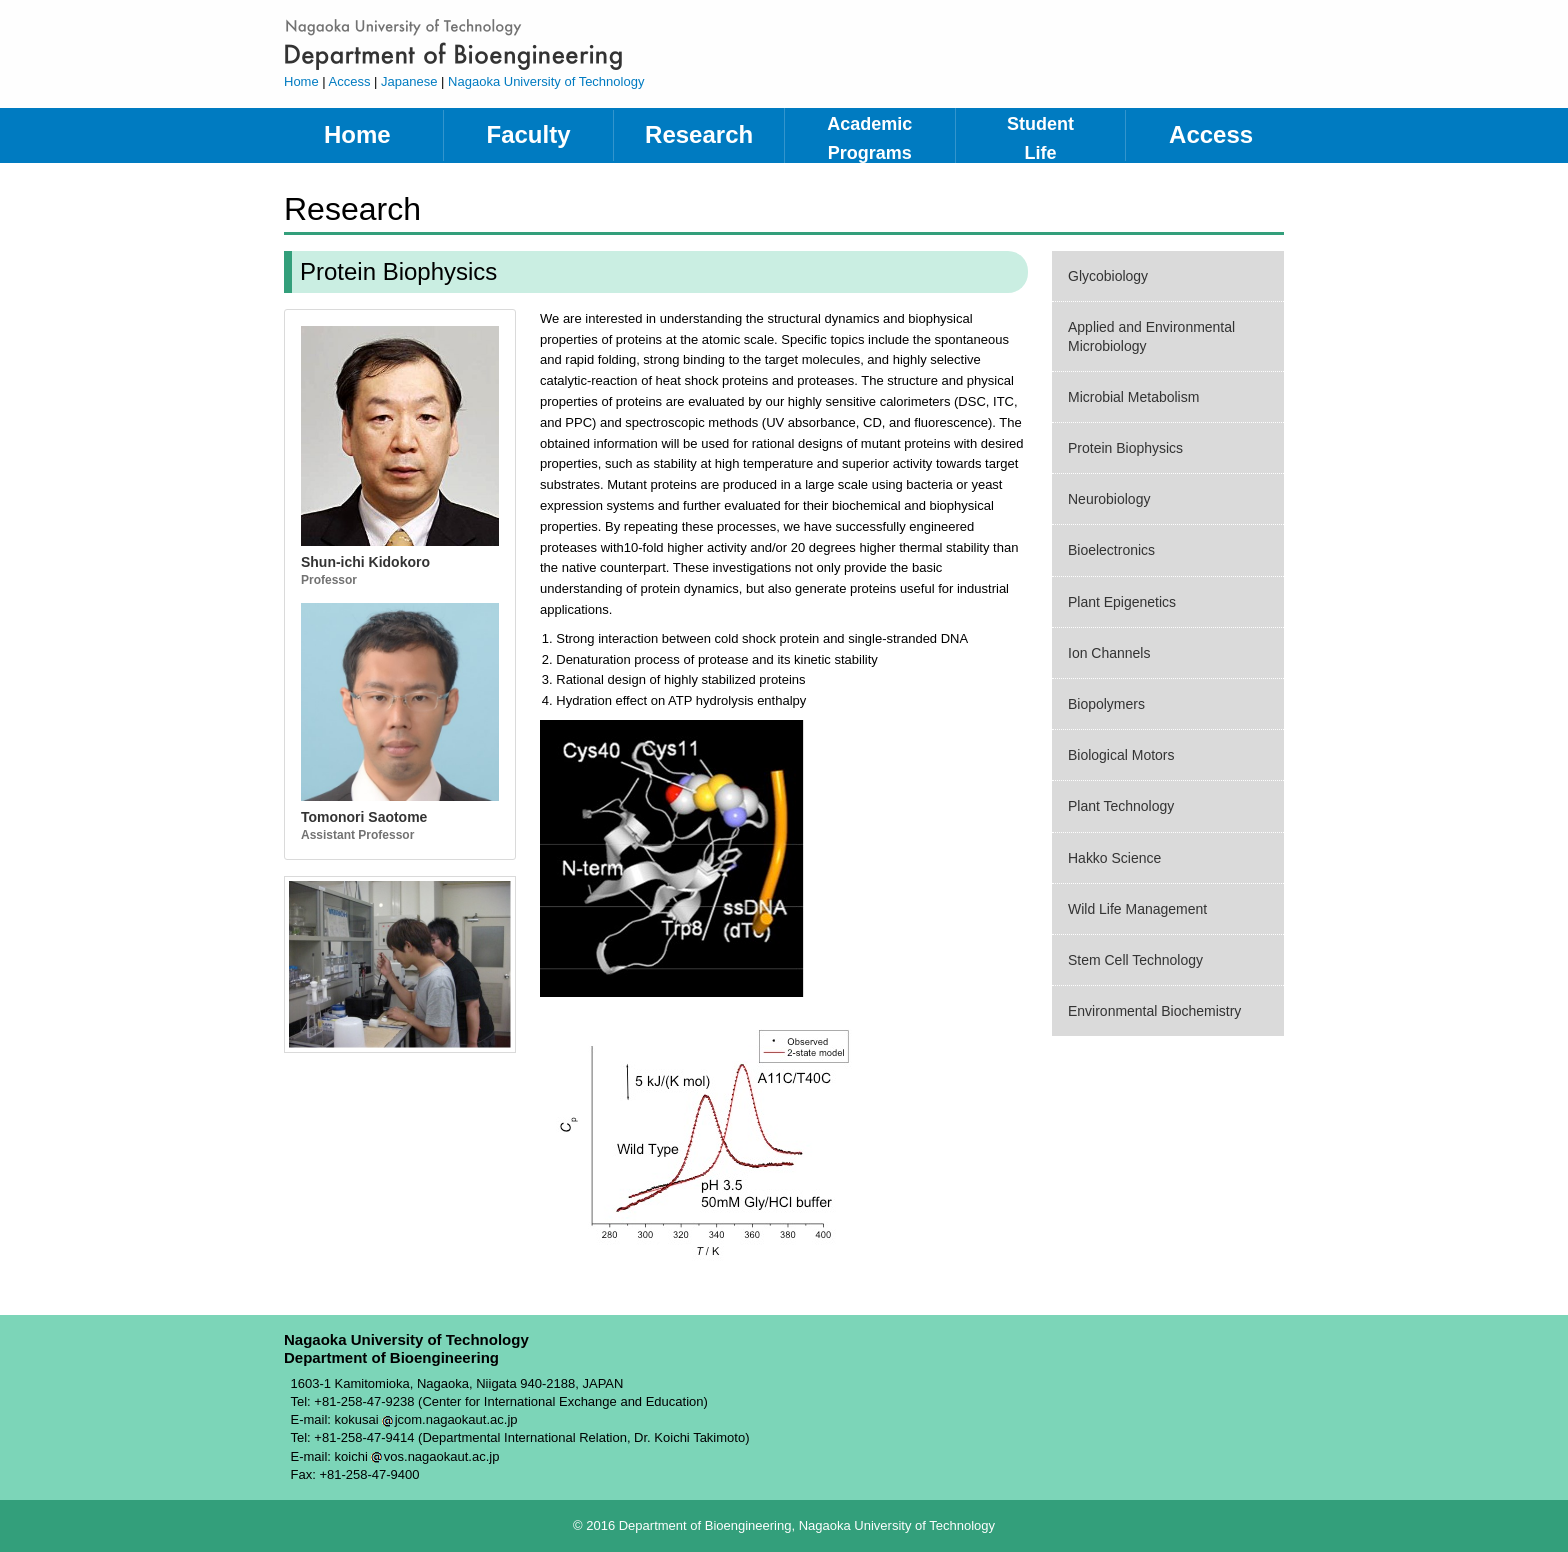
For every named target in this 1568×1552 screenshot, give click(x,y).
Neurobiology (1109, 499)
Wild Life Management (1137, 909)
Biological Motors (1121, 755)
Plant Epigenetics (1122, 602)
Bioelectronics (1111, 550)
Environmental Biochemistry (1154, 1011)
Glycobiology (1108, 276)
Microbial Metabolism (1133, 397)
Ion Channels (1109, 653)
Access (350, 81)
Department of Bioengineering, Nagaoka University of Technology (528, 44)
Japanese (409, 81)
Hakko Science (1114, 858)
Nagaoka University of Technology (546, 81)
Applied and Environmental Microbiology (1151, 336)
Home (301, 81)
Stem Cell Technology (1135, 960)
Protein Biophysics (1125, 448)
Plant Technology (1121, 806)
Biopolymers (1106, 704)
